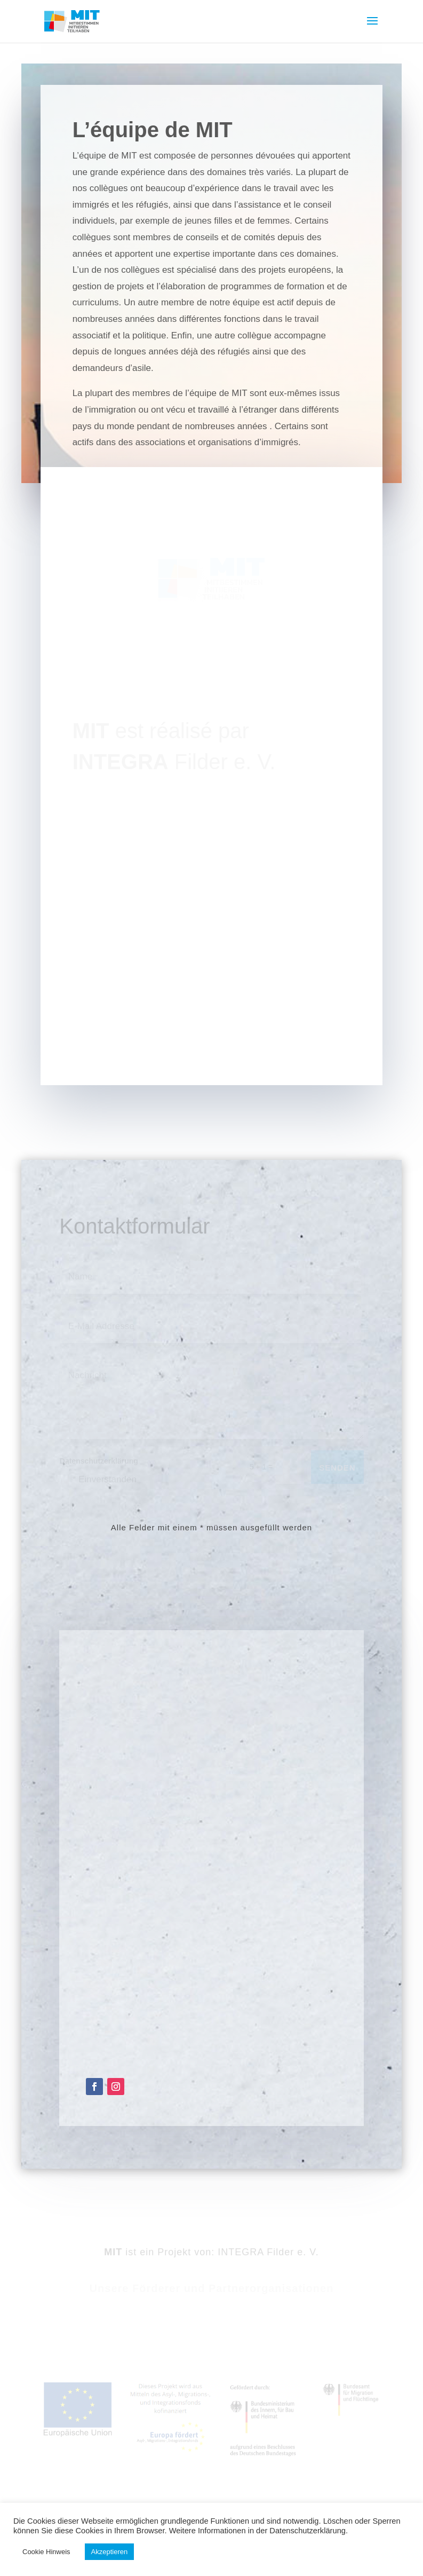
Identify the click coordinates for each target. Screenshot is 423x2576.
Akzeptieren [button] (109, 2552)
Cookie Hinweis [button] (46, 2552)
